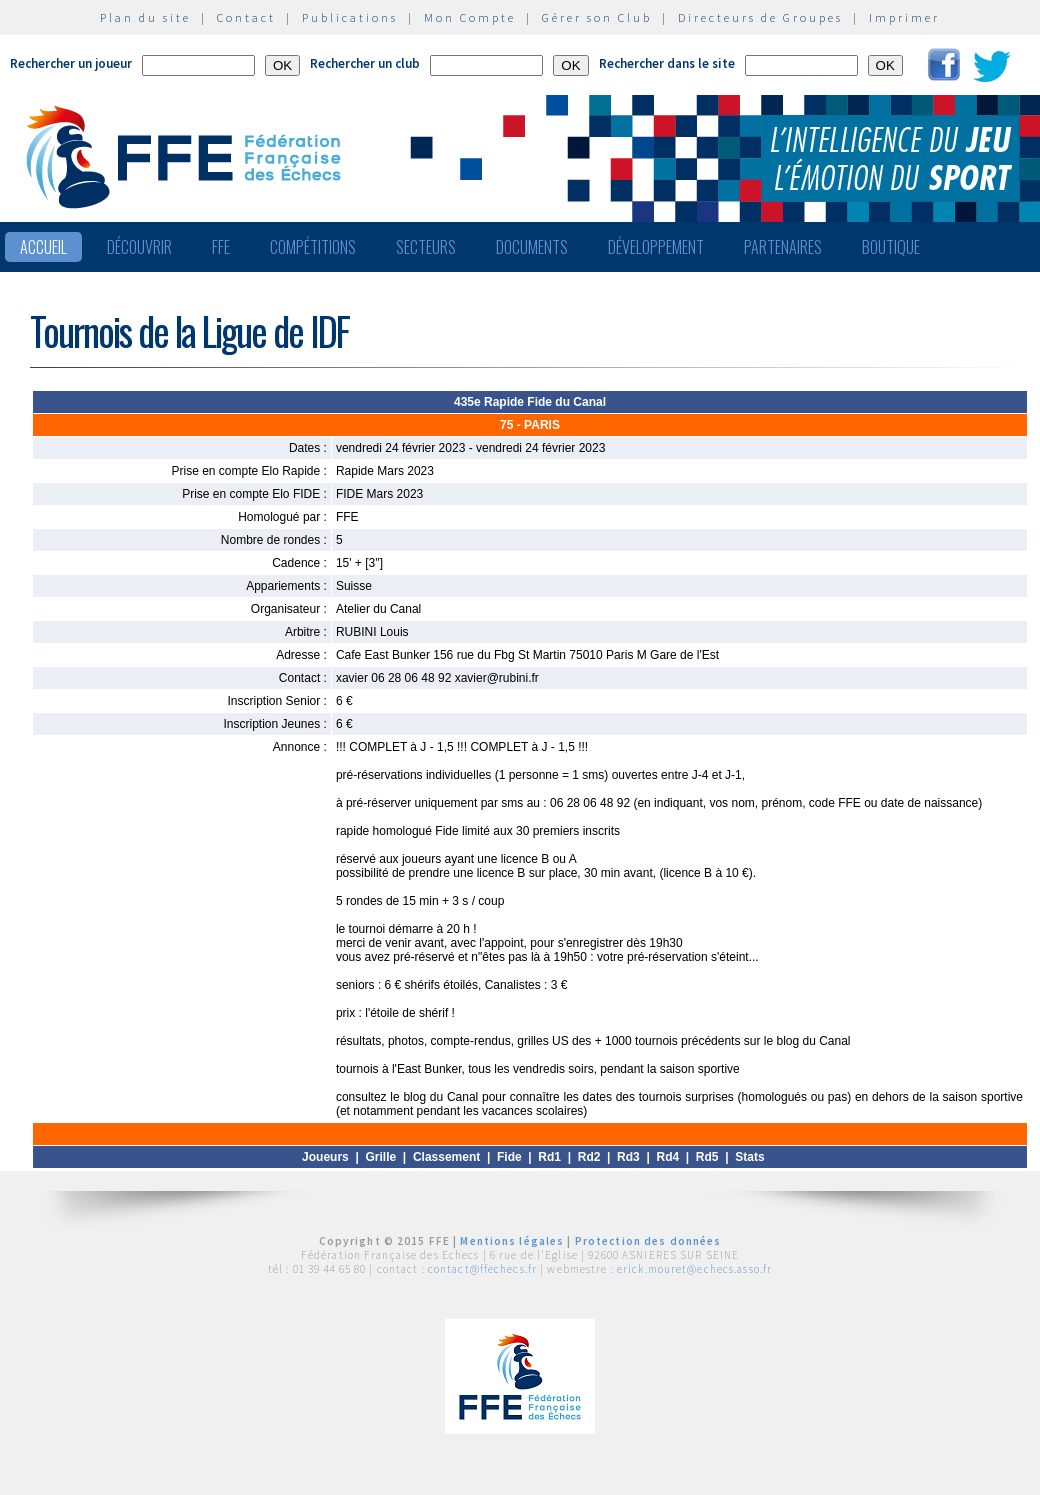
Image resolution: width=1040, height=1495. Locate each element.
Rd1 (549, 1157)
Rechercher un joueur (71, 63)
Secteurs (426, 247)
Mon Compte (470, 17)
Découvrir (139, 247)
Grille (381, 1157)
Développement (656, 247)
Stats (749, 1157)
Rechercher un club (365, 63)
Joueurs (325, 1157)
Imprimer (904, 17)
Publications (350, 17)
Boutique (891, 247)
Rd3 (628, 1157)
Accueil (43, 247)
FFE (221, 247)
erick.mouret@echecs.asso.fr (694, 1269)
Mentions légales (512, 1241)
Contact (246, 17)
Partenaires (783, 247)
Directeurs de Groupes (760, 17)
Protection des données (648, 1241)
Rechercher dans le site (667, 63)
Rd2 (589, 1157)
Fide (509, 1157)
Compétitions (313, 247)
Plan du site (145, 17)
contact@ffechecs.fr (482, 1269)
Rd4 (667, 1157)
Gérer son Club (597, 17)
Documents (532, 247)
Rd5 (707, 1157)
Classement (446, 1157)
